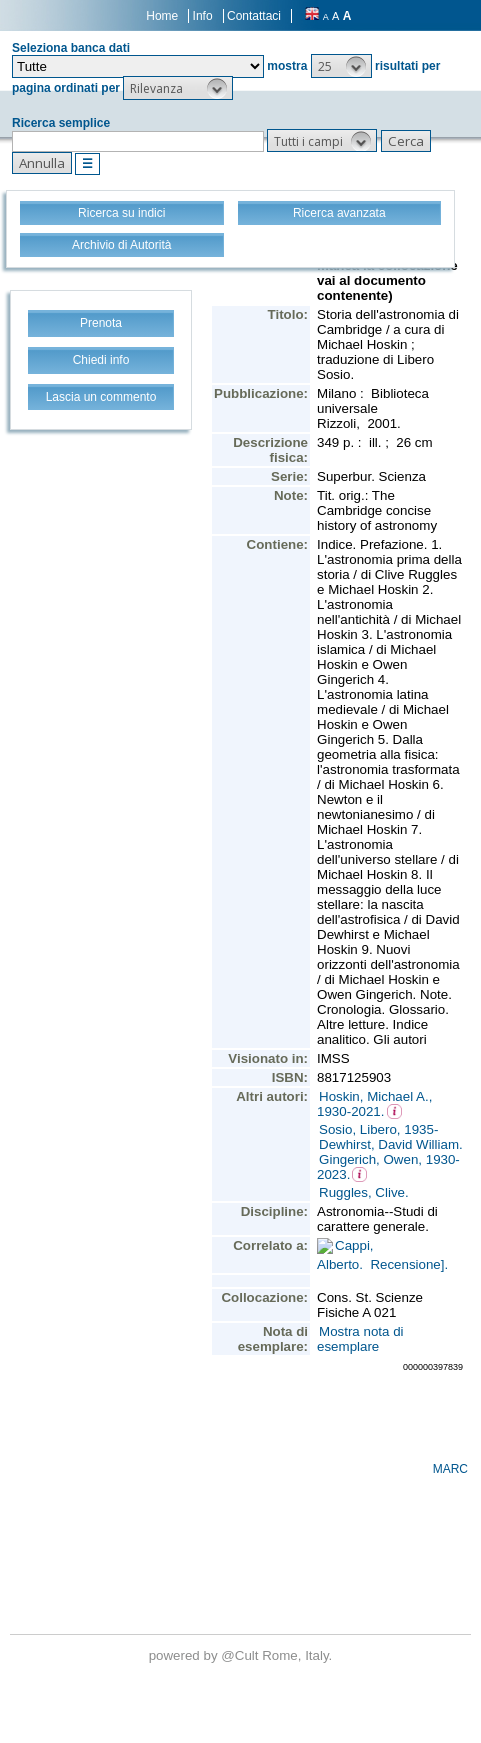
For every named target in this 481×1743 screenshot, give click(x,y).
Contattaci (254, 16)
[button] (341, 66)
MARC (450, 1469)
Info (203, 16)
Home (162, 16)
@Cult (241, 1655)
